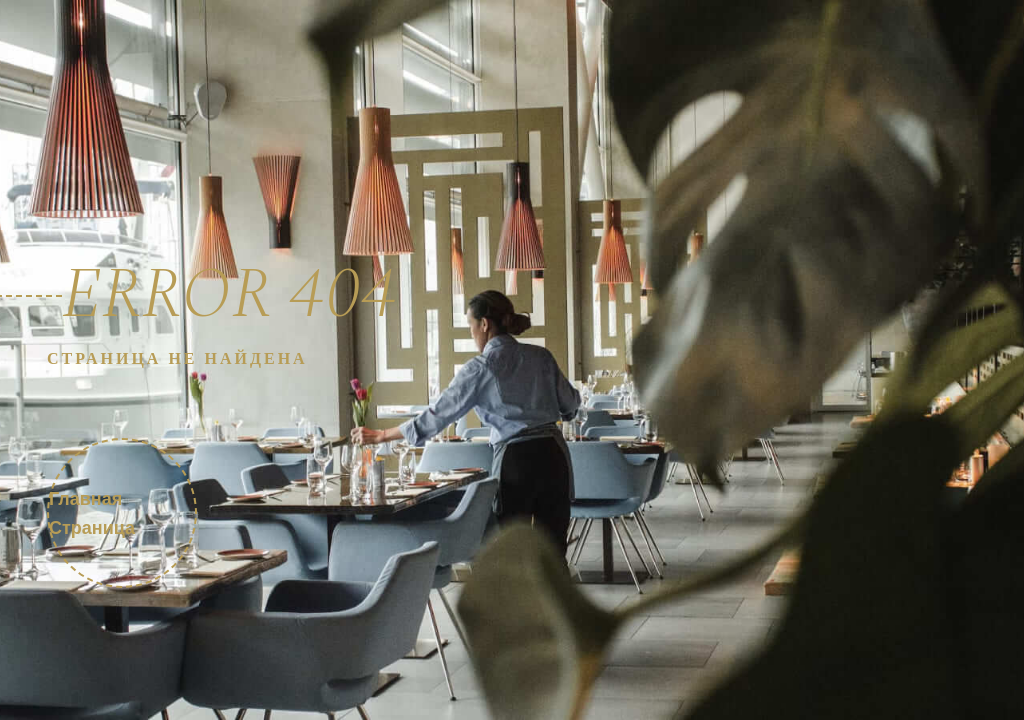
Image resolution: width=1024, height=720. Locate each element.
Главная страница (92, 513)
